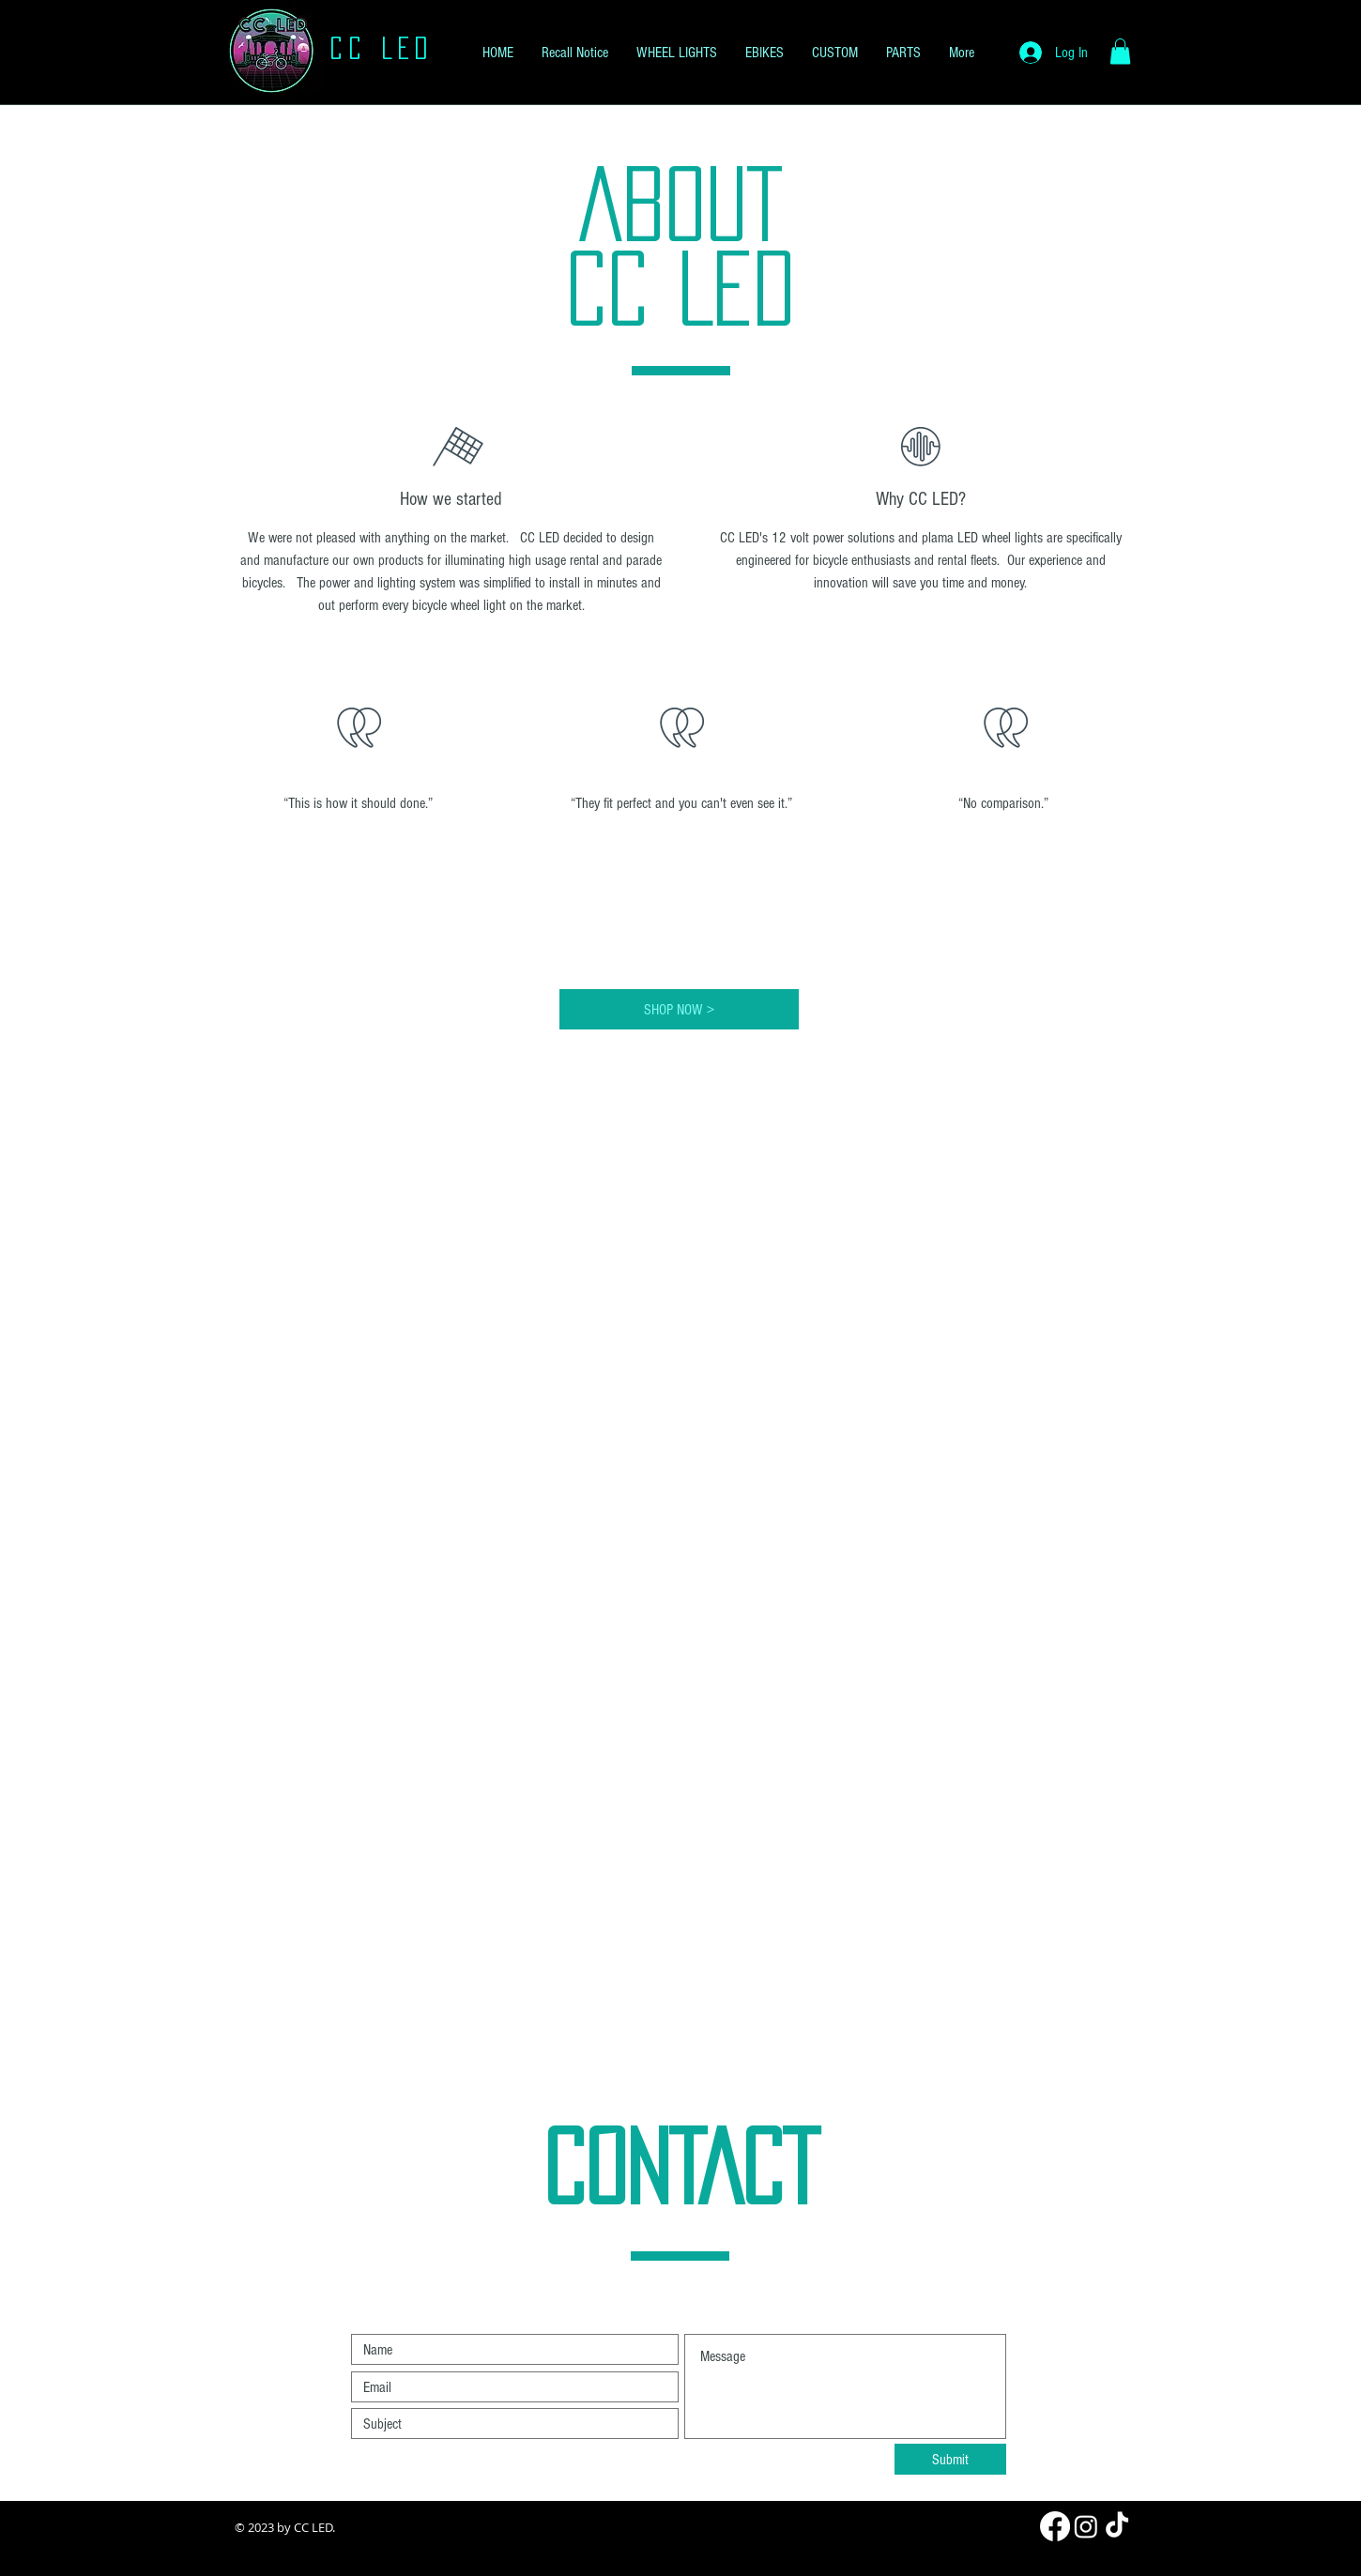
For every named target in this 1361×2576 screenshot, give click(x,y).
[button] (1120, 51)
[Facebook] (1055, 2526)
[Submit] (950, 2459)
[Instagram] (1086, 2526)
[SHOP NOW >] (679, 1009)
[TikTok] (1117, 2526)
